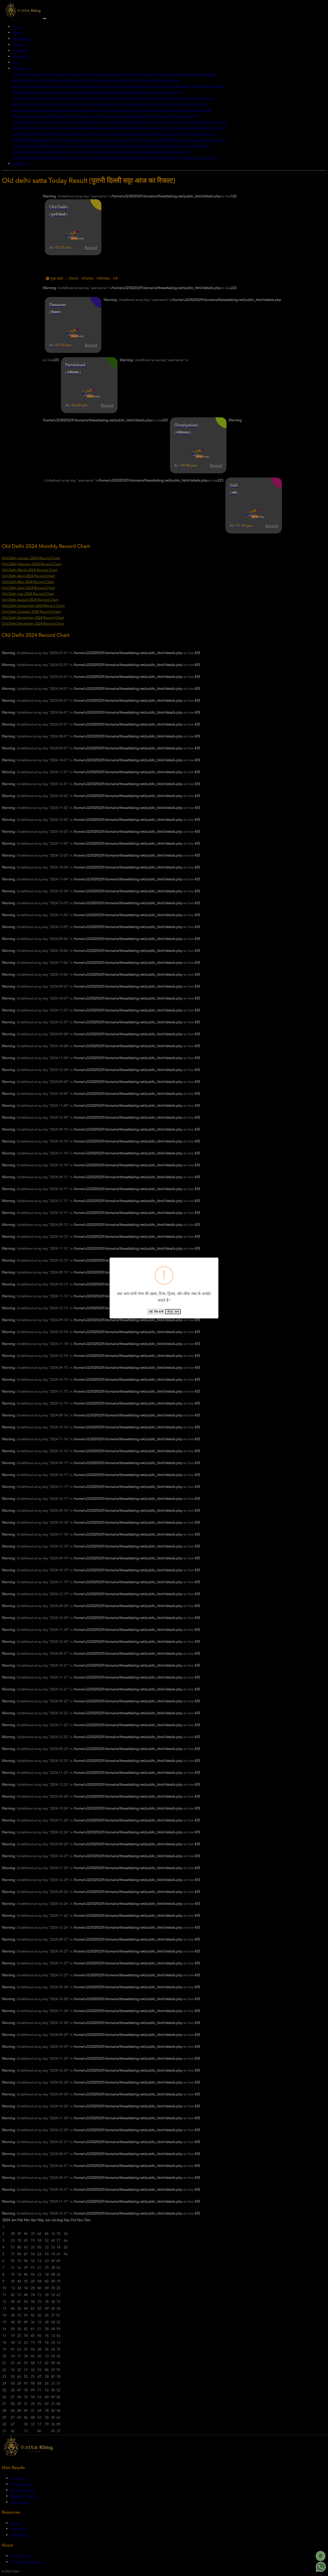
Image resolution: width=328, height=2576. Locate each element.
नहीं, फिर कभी (156, 1311)
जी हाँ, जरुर (173, 1311)
